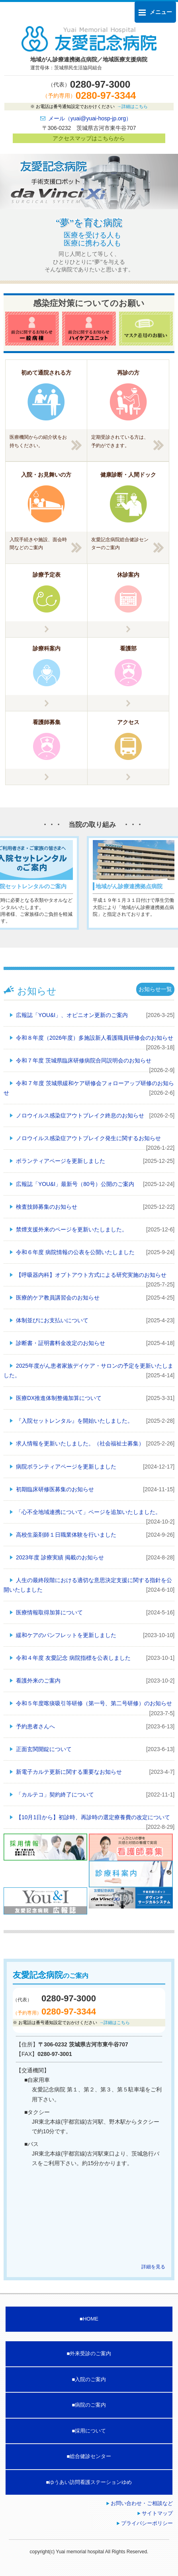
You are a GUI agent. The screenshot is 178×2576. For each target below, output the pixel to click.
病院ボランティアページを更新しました (66, 1466)
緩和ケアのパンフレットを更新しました (66, 1635)
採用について (90, 2431)
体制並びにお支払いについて (52, 1320)
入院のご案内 (90, 2379)
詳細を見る (153, 2267)
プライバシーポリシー (147, 2523)
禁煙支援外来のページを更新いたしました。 (71, 1229)
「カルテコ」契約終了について (55, 1794)
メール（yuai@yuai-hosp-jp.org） (89, 118)
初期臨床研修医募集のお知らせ (55, 1489)
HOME (90, 2319)
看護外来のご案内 (38, 1680)
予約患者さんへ (35, 1726)
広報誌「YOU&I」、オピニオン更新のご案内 (72, 1015)
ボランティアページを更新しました (60, 1161)
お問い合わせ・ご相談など (142, 2503)
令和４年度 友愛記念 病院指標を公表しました (73, 1658)
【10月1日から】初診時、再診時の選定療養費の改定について (93, 1817)
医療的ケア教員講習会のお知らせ (58, 1297)
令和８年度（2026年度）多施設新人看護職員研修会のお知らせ (94, 1038)
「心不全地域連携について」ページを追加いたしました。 (88, 1512)
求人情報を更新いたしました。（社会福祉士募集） (80, 1443)
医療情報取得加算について (49, 1612)
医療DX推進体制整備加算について (59, 1398)
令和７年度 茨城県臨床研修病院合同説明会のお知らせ (83, 1060)
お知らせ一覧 (155, 989)
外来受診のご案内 (90, 2353)
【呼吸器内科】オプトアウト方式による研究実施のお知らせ (91, 1275)
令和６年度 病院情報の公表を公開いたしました (75, 1252)
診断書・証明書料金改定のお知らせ (60, 1343)
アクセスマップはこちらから (89, 138)
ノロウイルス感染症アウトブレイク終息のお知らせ (80, 1115)
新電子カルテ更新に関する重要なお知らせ (69, 1772)
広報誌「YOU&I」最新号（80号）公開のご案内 (75, 1184)
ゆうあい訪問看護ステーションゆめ (90, 2482)
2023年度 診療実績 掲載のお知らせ (60, 1557)
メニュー (155, 12)
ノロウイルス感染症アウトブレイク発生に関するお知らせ (88, 1138)
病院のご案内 (90, 2405)
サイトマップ (157, 2513)
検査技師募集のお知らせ (46, 1207)
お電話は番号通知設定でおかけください (91, 106)
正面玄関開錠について (44, 1749)
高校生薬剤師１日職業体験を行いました (66, 1534)
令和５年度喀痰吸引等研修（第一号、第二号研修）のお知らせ (94, 1703)
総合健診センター (90, 2456)
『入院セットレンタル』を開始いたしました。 (74, 1421)
